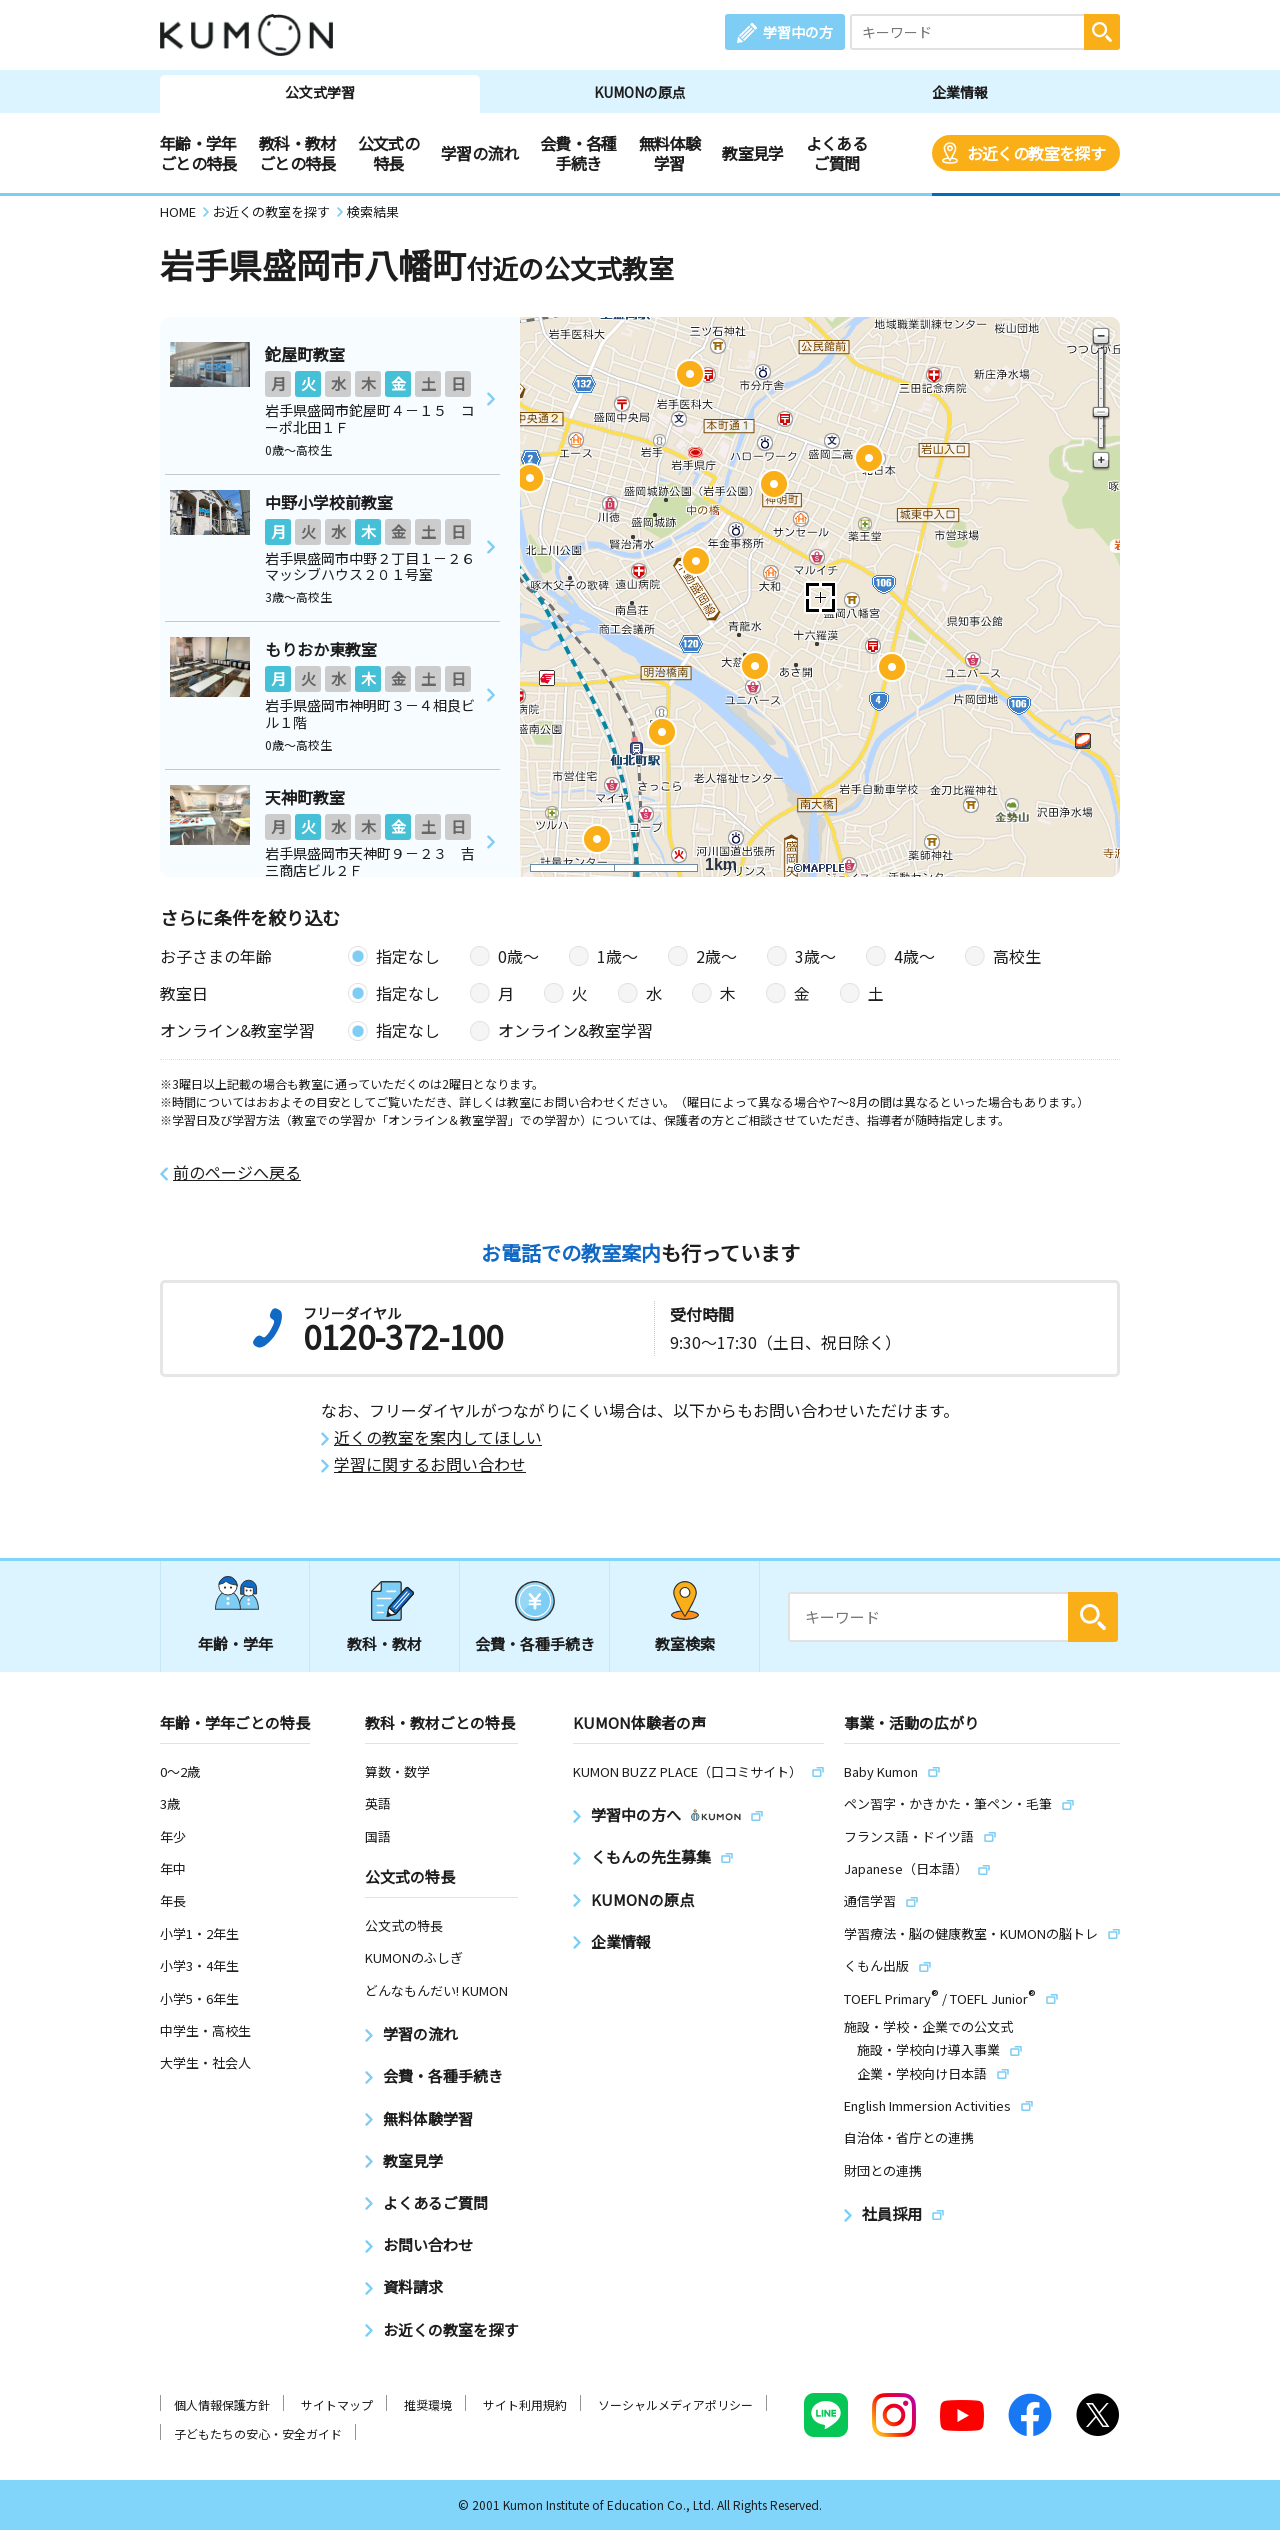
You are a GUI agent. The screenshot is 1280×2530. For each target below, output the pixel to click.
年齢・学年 (235, 1643)
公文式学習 (320, 92)
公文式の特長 (388, 153)
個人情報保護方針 (222, 2404)
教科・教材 (384, 1643)
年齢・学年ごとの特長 (198, 153)
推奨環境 (428, 2404)
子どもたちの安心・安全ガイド (258, 2433)
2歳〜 (716, 956)
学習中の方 (798, 32)
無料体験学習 (669, 153)
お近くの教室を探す (1036, 153)
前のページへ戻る (237, 1172)
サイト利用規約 (525, 2404)
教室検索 (685, 1643)
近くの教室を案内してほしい (438, 1437)
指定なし (408, 956)
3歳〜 (815, 956)
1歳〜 (617, 956)
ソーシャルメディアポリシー (675, 2404)
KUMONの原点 (640, 92)
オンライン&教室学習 (575, 1030)
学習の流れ (479, 153)
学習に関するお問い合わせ (430, 1464)
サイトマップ (337, 2404)
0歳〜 (518, 956)
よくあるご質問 (836, 153)
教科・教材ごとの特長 (297, 153)
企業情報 (960, 92)
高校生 (1017, 956)
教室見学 (752, 153)
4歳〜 (914, 956)
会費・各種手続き (578, 153)
